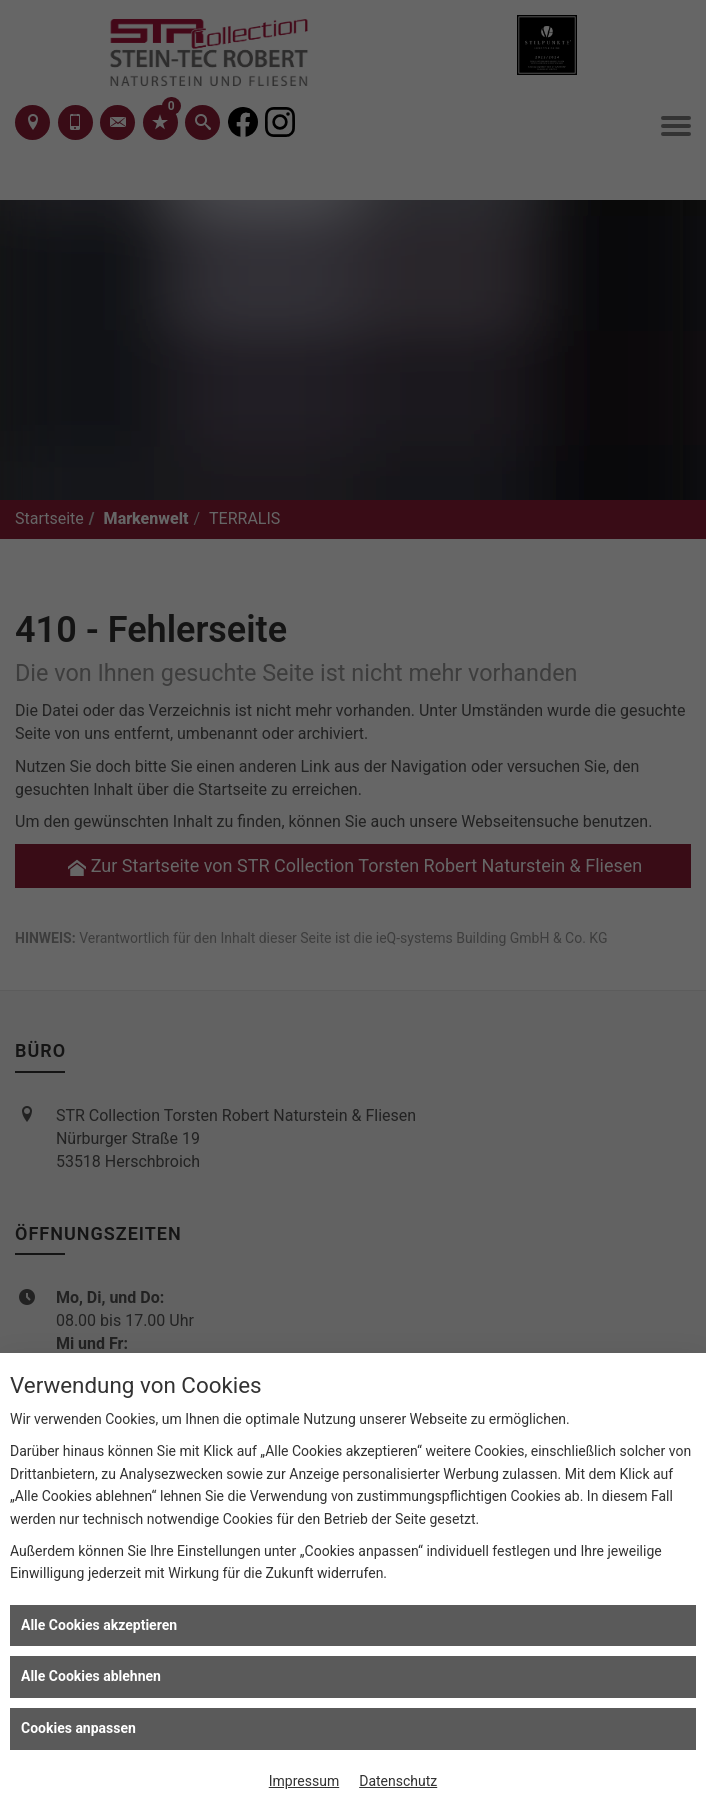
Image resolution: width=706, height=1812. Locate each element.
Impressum (304, 1781)
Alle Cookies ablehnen (91, 1676)
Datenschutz (398, 1781)
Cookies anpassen (78, 1728)
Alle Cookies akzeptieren (99, 1625)
